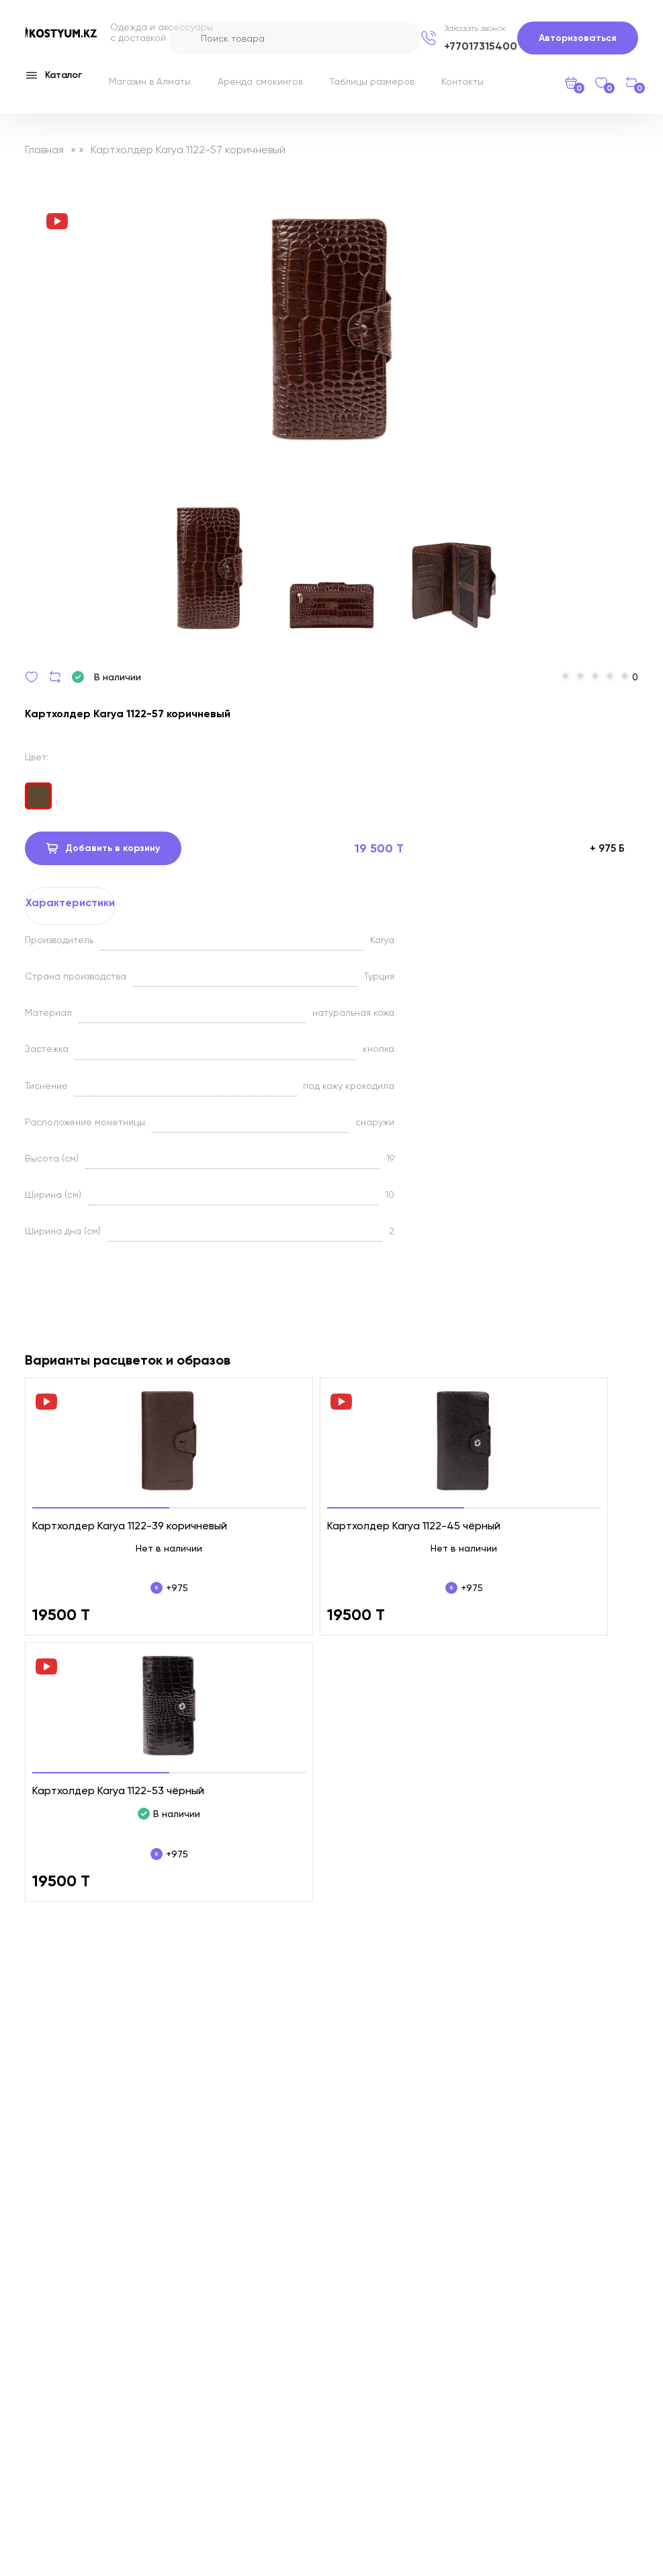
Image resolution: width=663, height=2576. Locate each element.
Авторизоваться (578, 38)
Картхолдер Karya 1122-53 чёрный (118, 1790)
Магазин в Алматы (150, 81)
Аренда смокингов (260, 81)
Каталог (53, 75)
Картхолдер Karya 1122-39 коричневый (129, 1525)
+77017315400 (480, 46)
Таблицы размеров (372, 81)
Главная (44, 149)
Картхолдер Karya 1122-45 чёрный (413, 1525)
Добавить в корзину (103, 848)
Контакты (462, 81)
